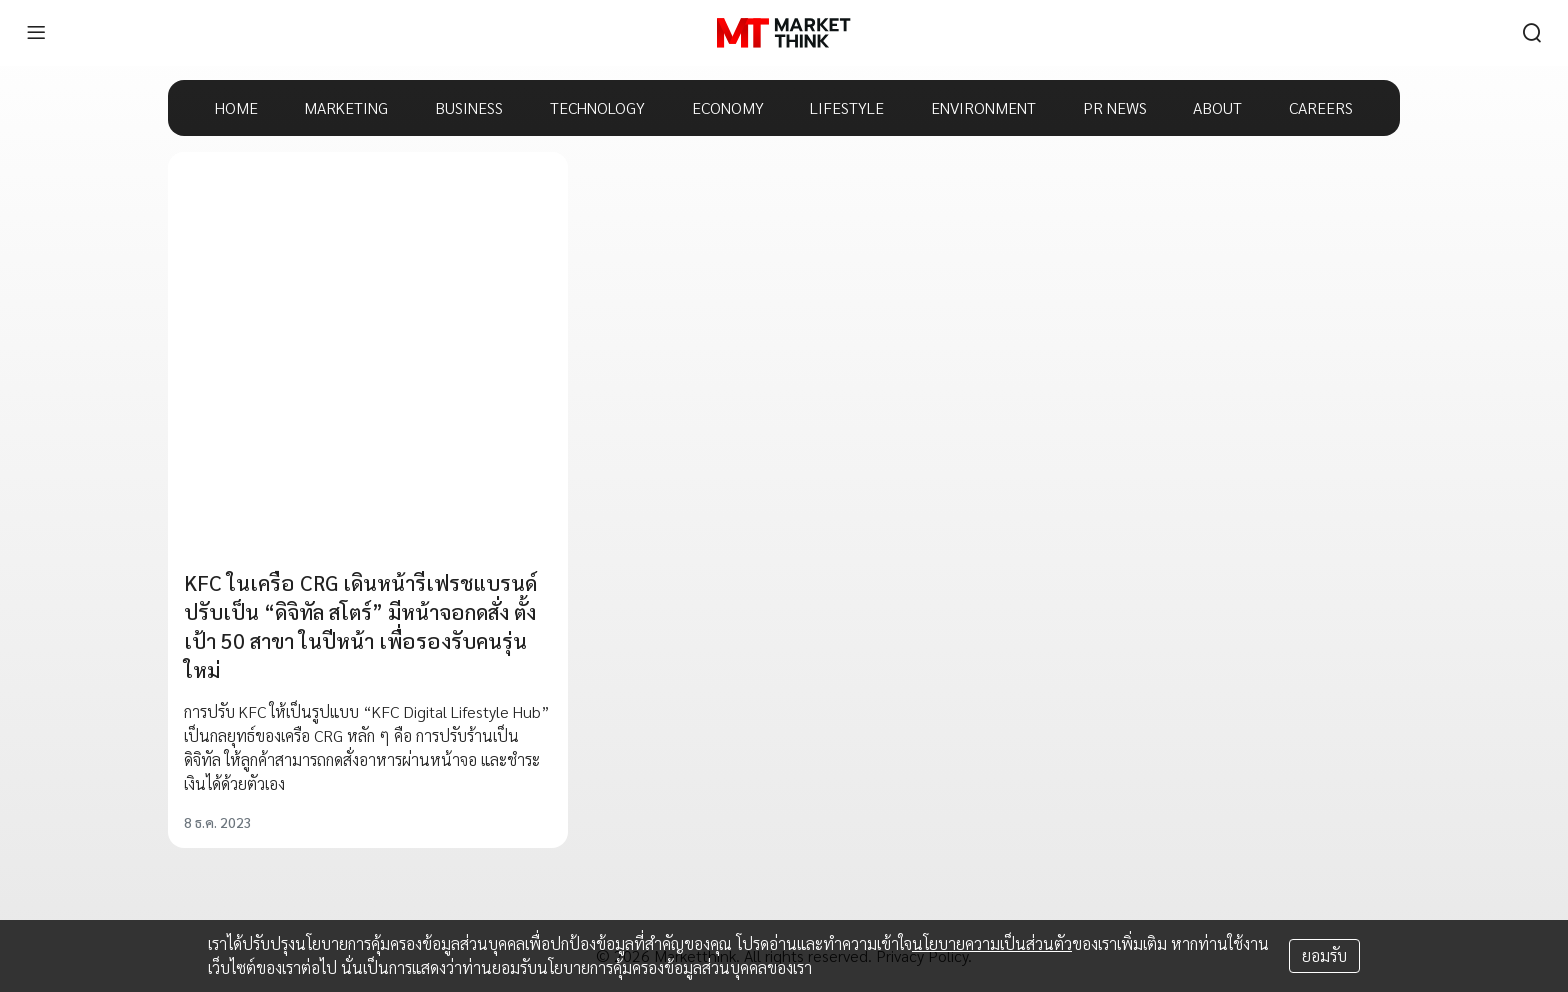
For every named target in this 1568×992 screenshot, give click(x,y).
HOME (236, 107)
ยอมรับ (1324, 955)
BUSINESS (469, 107)
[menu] (36, 33)
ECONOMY (728, 107)
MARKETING (346, 107)
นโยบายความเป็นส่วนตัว (992, 943)
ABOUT (1217, 107)
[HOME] (783, 33)
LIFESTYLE (847, 107)
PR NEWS (1115, 107)
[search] (1532, 33)
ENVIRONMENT (983, 107)
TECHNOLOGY (597, 107)
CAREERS (1321, 107)
